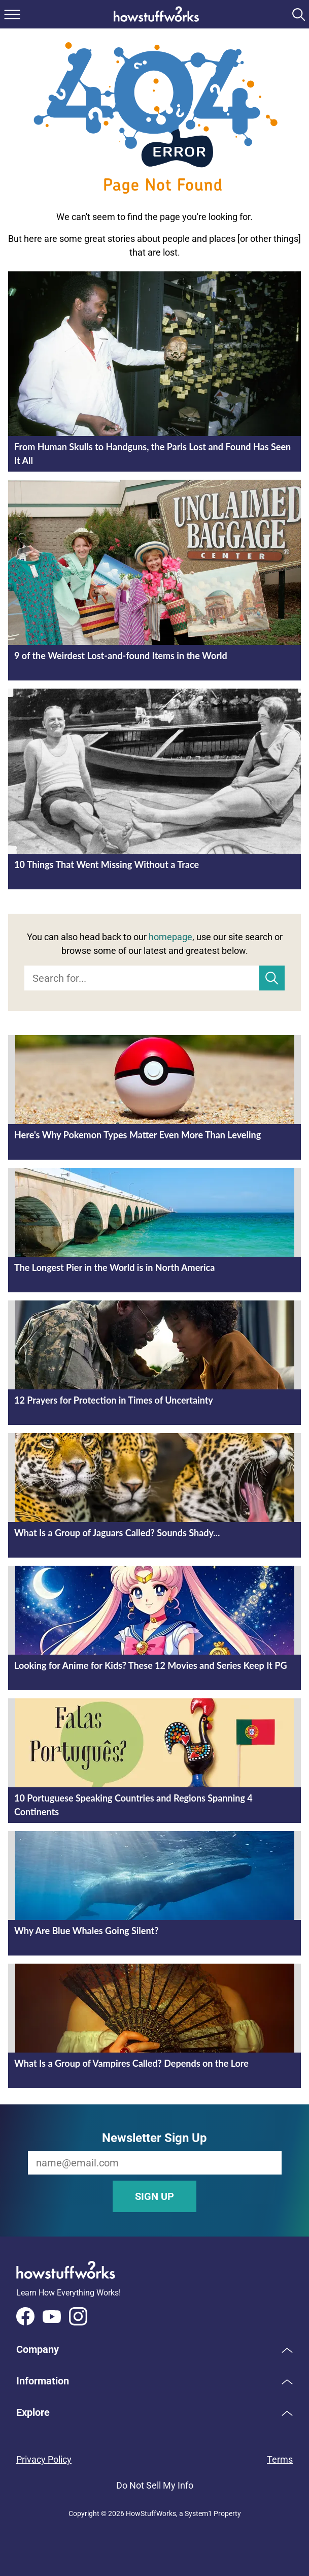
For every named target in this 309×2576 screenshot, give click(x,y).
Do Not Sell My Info (154, 2485)
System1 (198, 2513)
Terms (280, 2459)
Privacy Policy (44, 2459)
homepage (170, 937)
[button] (154, 2349)
